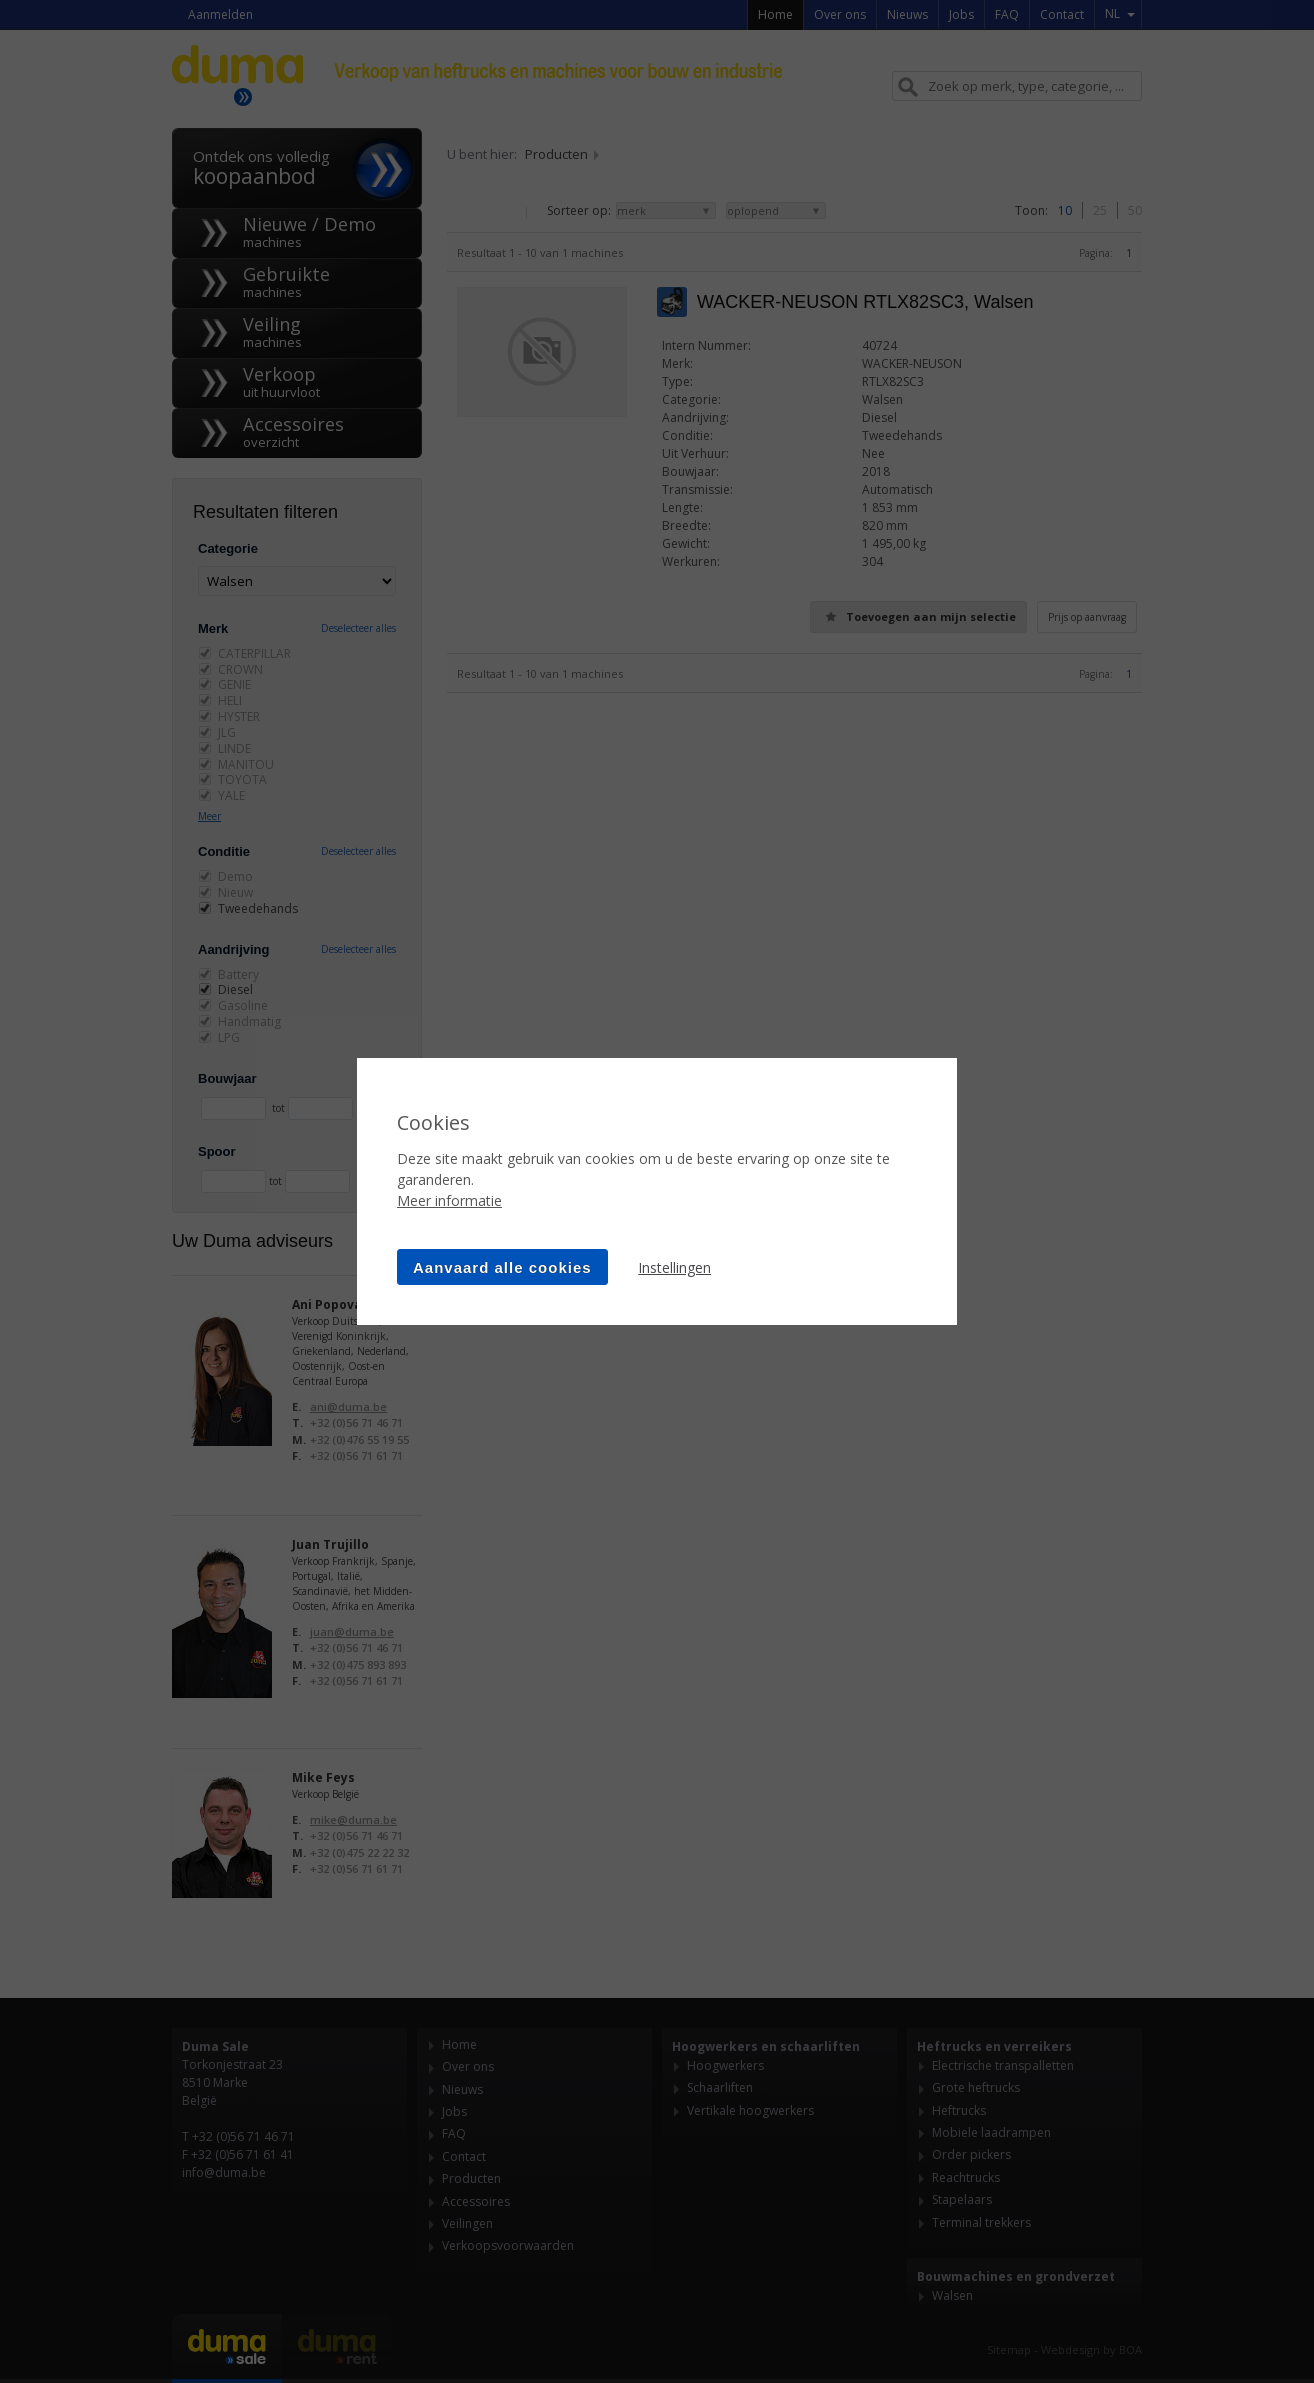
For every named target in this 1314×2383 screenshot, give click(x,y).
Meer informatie (449, 1200)
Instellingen (674, 1267)
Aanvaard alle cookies (502, 1267)
